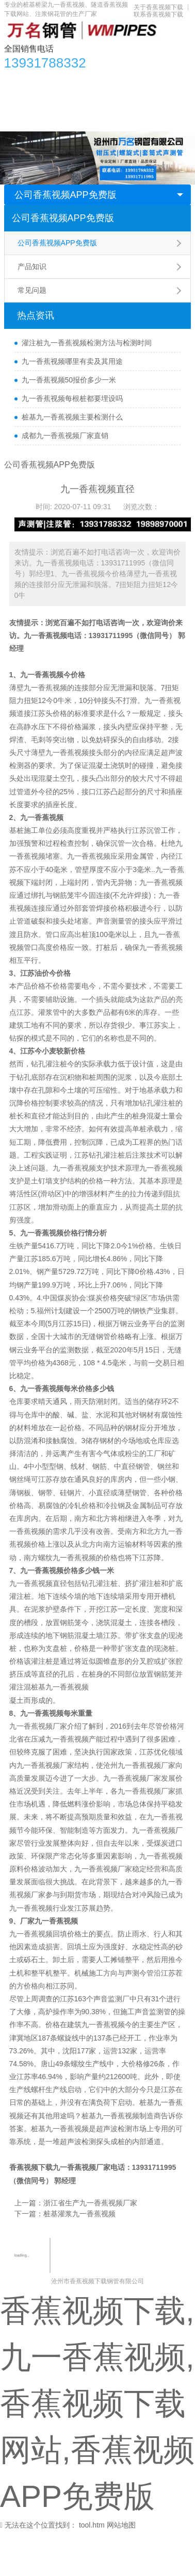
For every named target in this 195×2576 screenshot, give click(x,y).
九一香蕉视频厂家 (81, 2167)
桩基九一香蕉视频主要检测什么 (72, 417)
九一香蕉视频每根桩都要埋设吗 (72, 398)
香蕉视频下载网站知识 (46, 100)
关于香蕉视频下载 (158, 7)
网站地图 (121, 2525)
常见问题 (32, 290)
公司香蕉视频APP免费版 (65, 195)
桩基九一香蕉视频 (60, 1687)
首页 (17, 80)
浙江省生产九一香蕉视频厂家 (90, 2203)
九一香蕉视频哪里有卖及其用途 (72, 361)
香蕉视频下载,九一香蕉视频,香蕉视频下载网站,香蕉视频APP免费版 (97, 2404)
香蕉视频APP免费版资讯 (115, 80)
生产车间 (148, 100)
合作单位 (24, 121)
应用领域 (107, 100)
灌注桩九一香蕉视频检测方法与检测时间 (87, 343)
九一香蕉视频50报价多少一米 (69, 380)
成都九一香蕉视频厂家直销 (65, 435)
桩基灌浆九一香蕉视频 (79, 2214)
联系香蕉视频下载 (158, 14)
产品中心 (50, 80)
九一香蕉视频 (45, 635)
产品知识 (32, 266)
